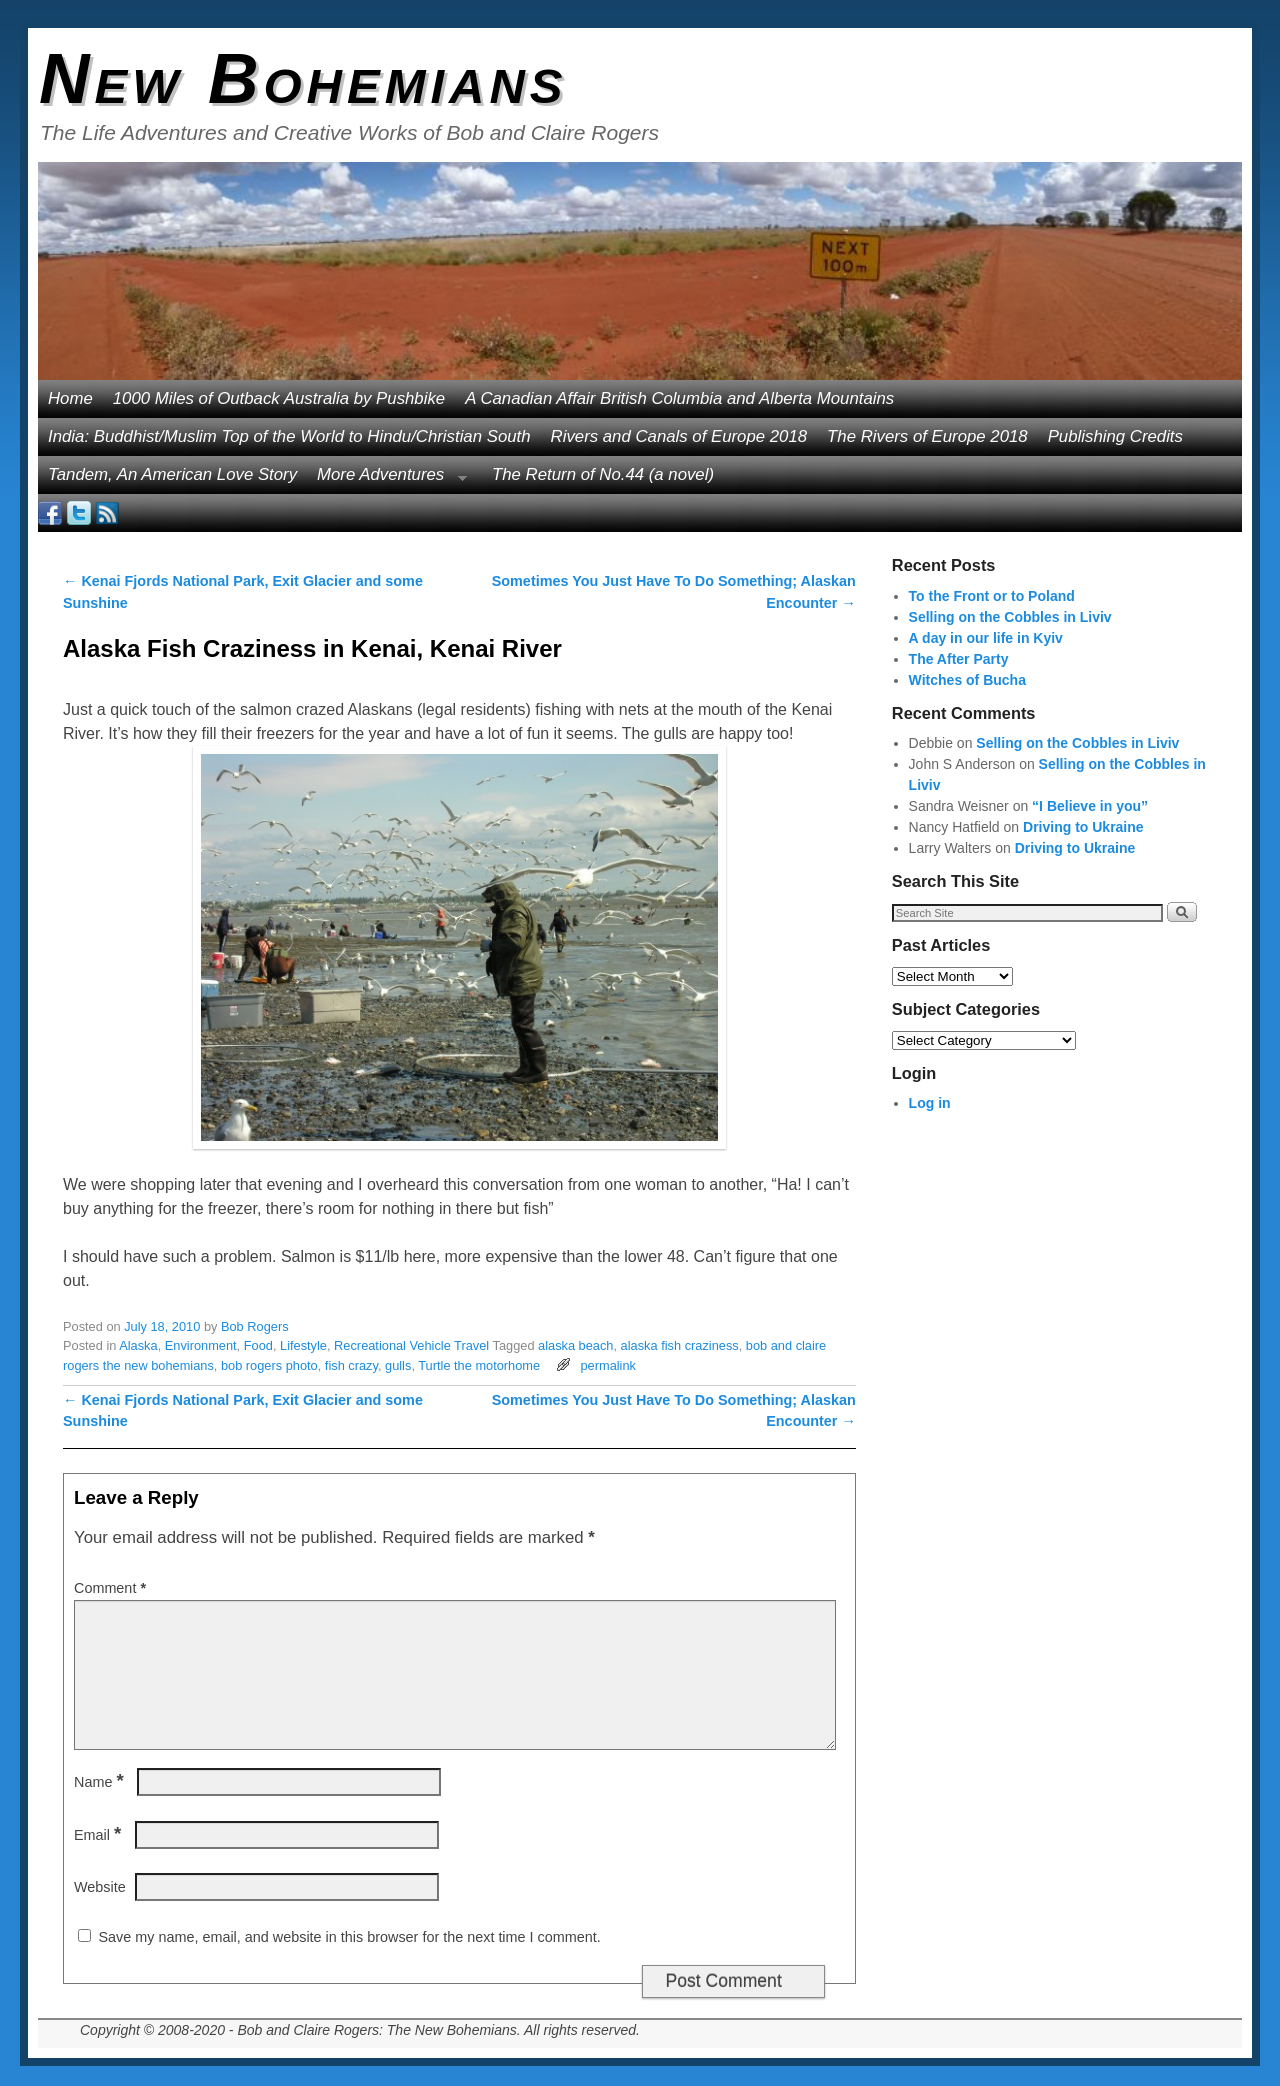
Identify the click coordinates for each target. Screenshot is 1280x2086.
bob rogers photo (269, 1365)
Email (99, 1835)
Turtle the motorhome (479, 1365)
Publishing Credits (1115, 436)
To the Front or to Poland (992, 596)
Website (100, 1887)
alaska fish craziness (680, 1345)
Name (101, 1782)
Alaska (138, 1345)
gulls (398, 1365)
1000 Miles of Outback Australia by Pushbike (279, 398)
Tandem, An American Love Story (172, 474)
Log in (930, 1103)
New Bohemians (303, 79)
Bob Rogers (255, 1326)
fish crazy (351, 1365)
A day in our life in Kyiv (986, 638)
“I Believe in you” (1090, 806)
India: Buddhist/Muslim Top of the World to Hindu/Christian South (289, 436)
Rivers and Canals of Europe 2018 (679, 436)
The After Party (959, 659)
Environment (201, 1345)
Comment (112, 1588)
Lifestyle (303, 1345)
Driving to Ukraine (1083, 827)
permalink (607, 1365)
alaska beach (575, 1345)
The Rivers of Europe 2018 (927, 436)
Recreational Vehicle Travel (411, 1345)
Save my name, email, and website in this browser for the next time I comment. (349, 1937)
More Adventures (387, 479)
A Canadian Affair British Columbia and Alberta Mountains (679, 398)
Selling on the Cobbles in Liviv (1010, 617)
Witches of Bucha (967, 680)
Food (258, 1345)
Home (70, 398)
